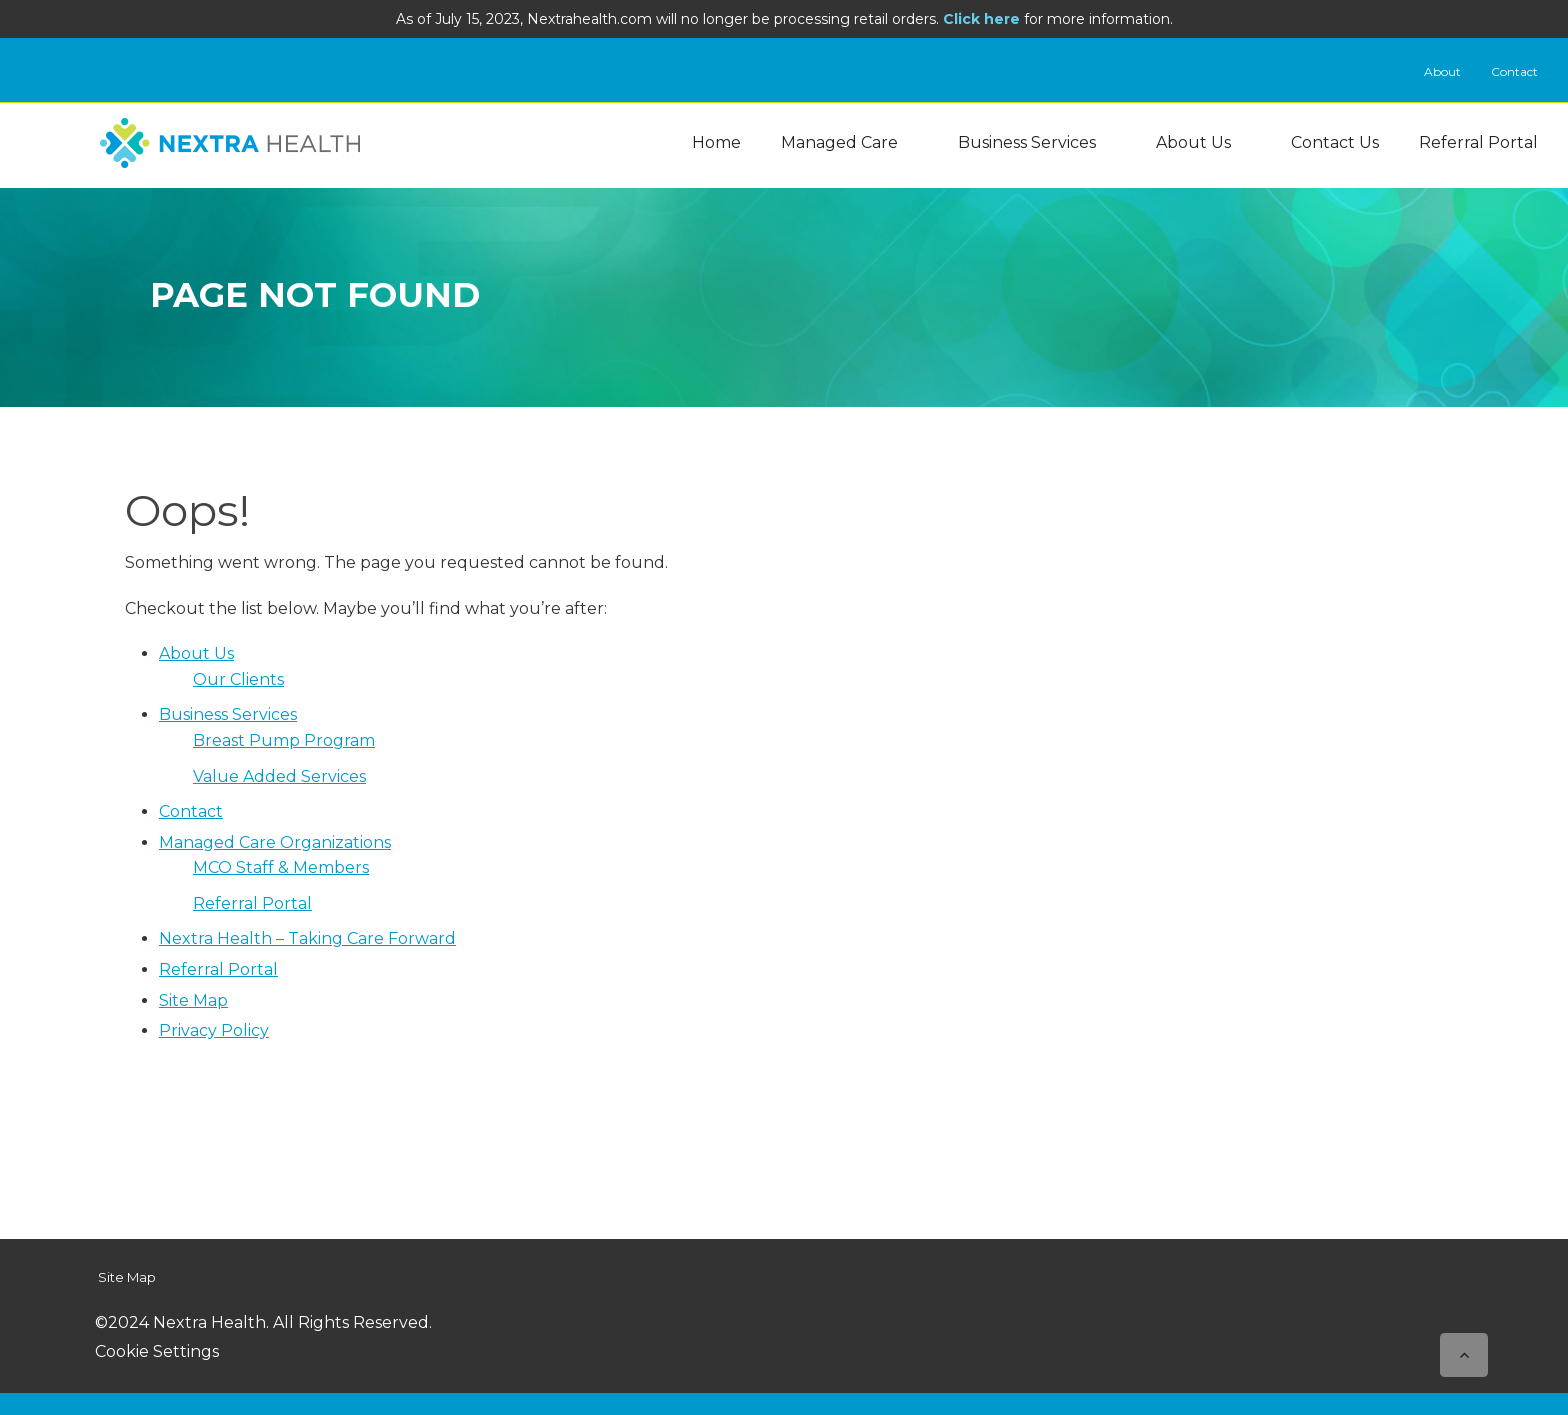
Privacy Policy (214, 1030)
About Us (1193, 142)
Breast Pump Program (284, 740)
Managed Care (839, 142)
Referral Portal (1478, 142)
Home (716, 142)
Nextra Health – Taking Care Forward (307, 938)
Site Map (193, 1000)
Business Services (1027, 142)
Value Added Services (279, 776)
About (1442, 71)
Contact (1514, 71)
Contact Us (1335, 142)
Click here (981, 19)
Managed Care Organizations (275, 842)
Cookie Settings (157, 1351)
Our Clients (238, 679)
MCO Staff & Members (281, 867)
